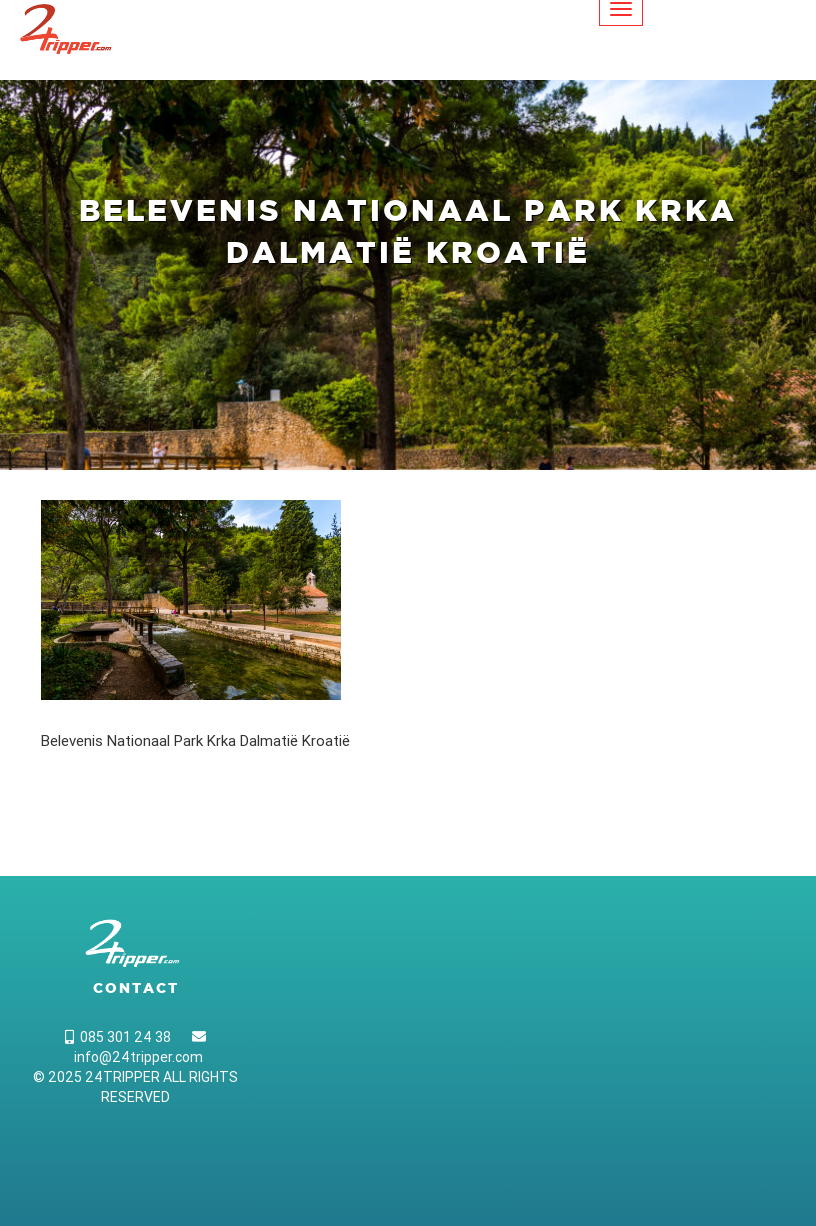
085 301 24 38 (118, 1037)
